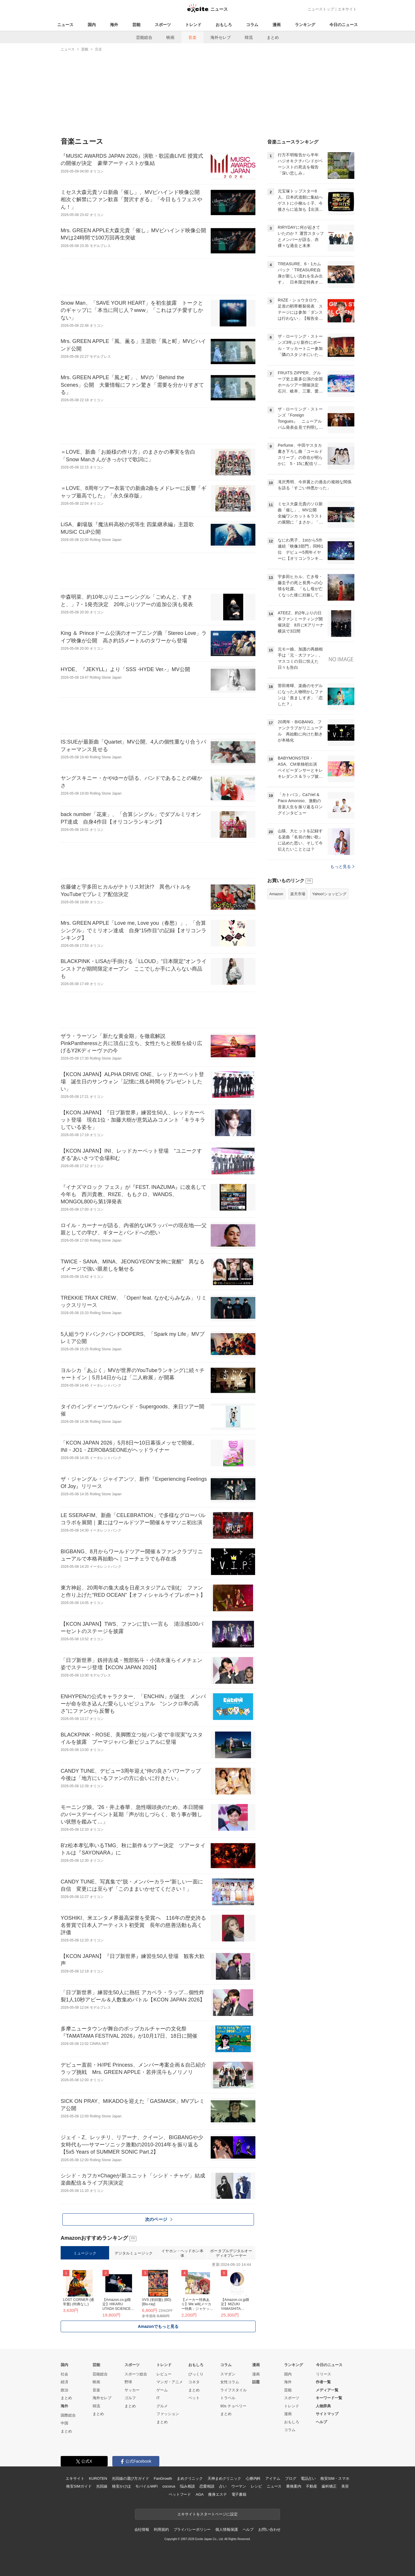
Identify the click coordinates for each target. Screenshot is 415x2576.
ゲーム (162, 2390)
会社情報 (141, 2529)
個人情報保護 (226, 2529)
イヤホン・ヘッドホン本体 (182, 2253)
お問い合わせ (269, 2529)
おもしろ (224, 24)
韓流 (249, 37)
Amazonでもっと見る (158, 2326)
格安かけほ (121, 2486)
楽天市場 (297, 894)
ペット (194, 2398)
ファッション (167, 2414)
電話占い (308, 2478)
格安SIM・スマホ (334, 2478)
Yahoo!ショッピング (329, 894)
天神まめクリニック (224, 2478)
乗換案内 (293, 2486)
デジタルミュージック (134, 2253)
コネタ (194, 2382)
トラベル (227, 2398)
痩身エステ (217, 2494)
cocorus (168, 2486)
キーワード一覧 (329, 2398)
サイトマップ (327, 2414)
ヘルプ (321, 2422)
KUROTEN (98, 2478)
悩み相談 (187, 2486)
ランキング (305, 24)
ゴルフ (130, 2398)
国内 (92, 24)
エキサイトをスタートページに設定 (207, 2514)
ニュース (65, 24)
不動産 (311, 2486)
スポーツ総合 (135, 2374)
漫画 (277, 24)
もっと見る (342, 866)
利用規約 (161, 2529)
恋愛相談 (206, 2486)
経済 (64, 2382)
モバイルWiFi (146, 2486)
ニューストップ (321, 9)
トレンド (193, 24)
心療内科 (253, 2478)
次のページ (158, 2219)
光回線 (101, 2486)
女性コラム (229, 2382)
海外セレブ (220, 37)
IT (158, 2398)
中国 (64, 2423)
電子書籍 (239, 2494)
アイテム (272, 2478)
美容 (345, 2486)
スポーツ (163, 24)
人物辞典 (323, 2406)
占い (223, 2486)
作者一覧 (323, 2382)
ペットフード (180, 2494)
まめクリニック (190, 2478)
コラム (252, 24)
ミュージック (84, 2253)
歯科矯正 (329, 2486)
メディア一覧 (327, 2390)
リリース (323, 2374)
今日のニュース (343, 24)
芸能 (136, 24)
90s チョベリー (233, 2406)
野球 (128, 2382)
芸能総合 (144, 37)
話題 (256, 2382)
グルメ (162, 2406)
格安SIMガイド (78, 2486)
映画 (170, 37)
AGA (199, 2494)
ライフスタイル (233, 2390)
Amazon (276, 894)
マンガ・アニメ (169, 2382)
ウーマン (238, 2486)
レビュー (164, 2374)
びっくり (195, 2374)
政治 (64, 2390)
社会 (64, 2374)
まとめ (273, 37)
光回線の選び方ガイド (130, 2478)
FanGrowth (163, 2478)
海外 (114, 24)
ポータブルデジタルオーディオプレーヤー (231, 2253)
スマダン (227, 2374)
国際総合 (68, 2415)
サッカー (132, 2390)
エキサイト (347, 9)
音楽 (192, 37)
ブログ (290, 2478)
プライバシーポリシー (192, 2529)
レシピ (256, 2486)
